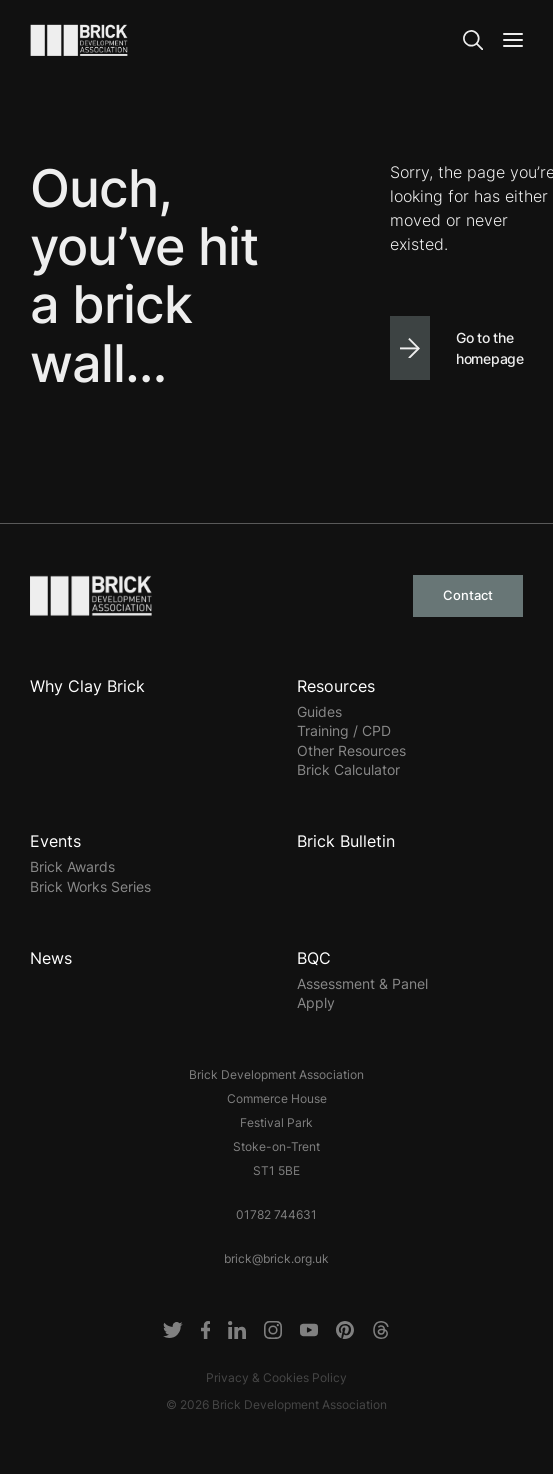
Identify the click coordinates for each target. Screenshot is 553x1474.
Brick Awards (72, 866)
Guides (319, 711)
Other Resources (351, 750)
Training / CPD (344, 730)
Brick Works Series (90, 886)
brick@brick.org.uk (276, 1258)
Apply (316, 1002)
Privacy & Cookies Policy (276, 1377)
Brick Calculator (348, 769)
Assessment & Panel (362, 983)
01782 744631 (276, 1214)
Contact (468, 595)
